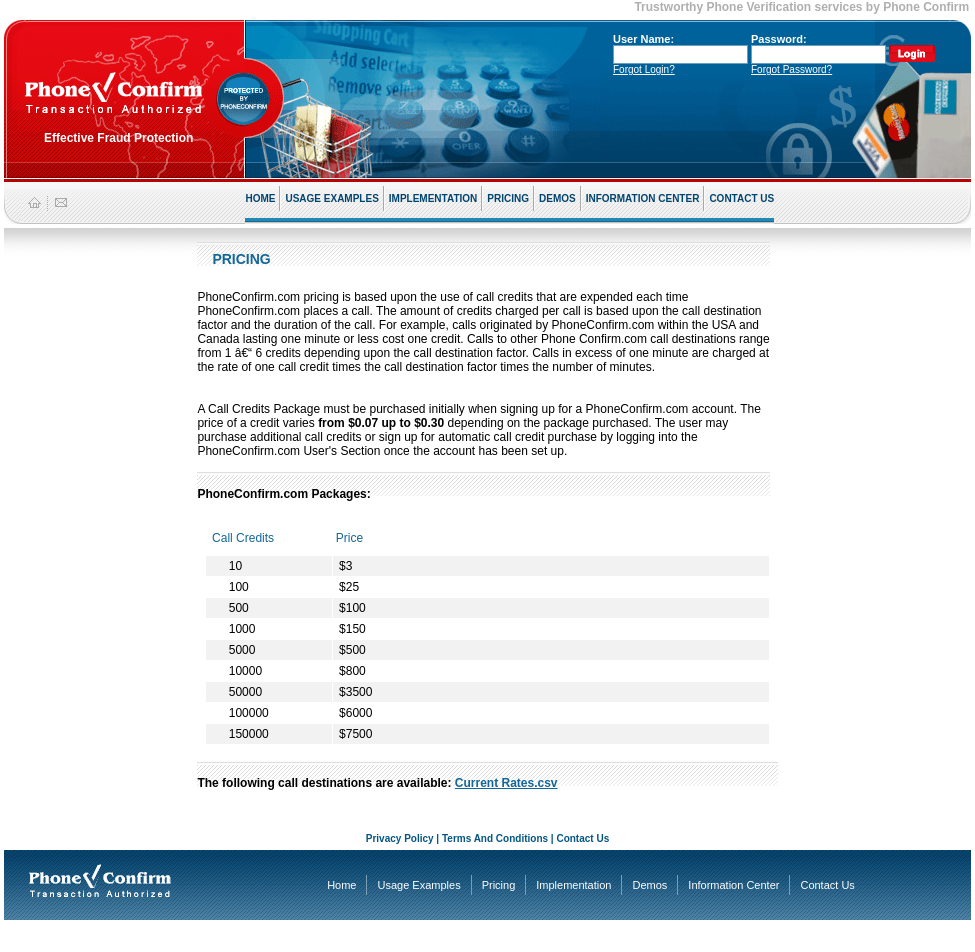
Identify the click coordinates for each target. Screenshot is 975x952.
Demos (649, 885)
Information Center (733, 885)
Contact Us (582, 838)
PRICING (508, 198)
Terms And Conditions (495, 838)
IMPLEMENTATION (433, 198)
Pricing (499, 885)
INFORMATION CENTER (643, 198)
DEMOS (557, 198)
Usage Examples (418, 885)
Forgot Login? (644, 69)
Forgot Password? (791, 69)
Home (341, 885)
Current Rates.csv (506, 783)
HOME (260, 198)
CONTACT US (741, 198)
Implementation (573, 885)
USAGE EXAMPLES (331, 198)
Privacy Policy (400, 838)
